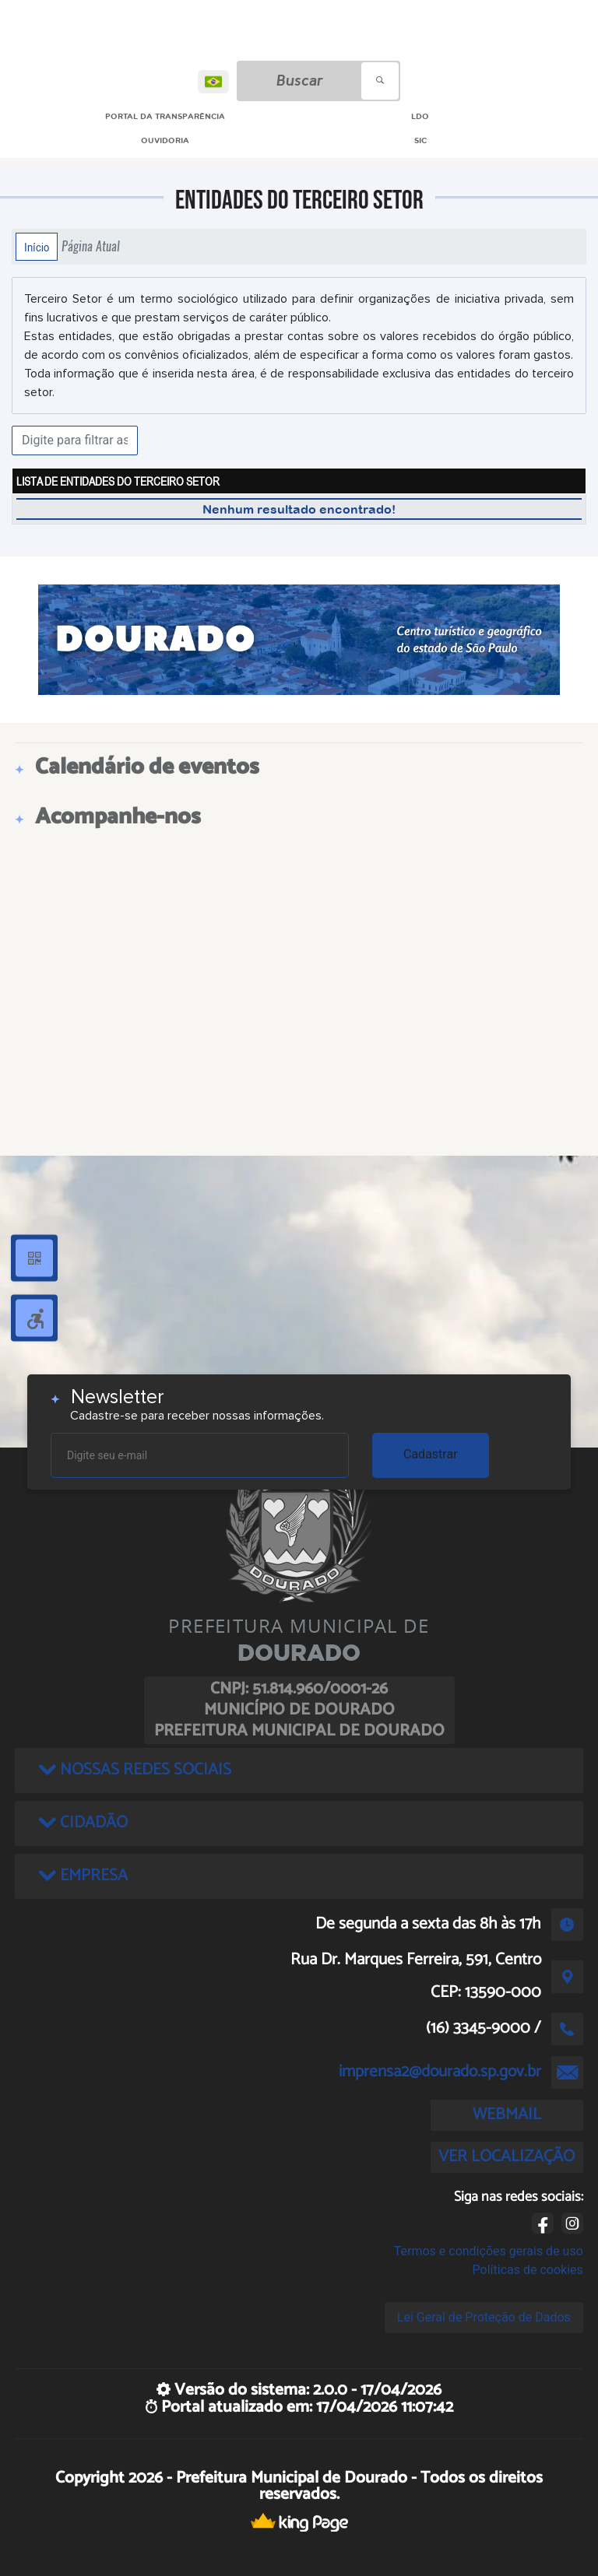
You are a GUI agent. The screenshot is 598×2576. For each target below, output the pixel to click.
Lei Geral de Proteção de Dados (484, 2317)
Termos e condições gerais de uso (488, 2251)
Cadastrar (430, 1454)
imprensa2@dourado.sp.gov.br (440, 2071)
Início (36, 246)
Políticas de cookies (528, 2269)
